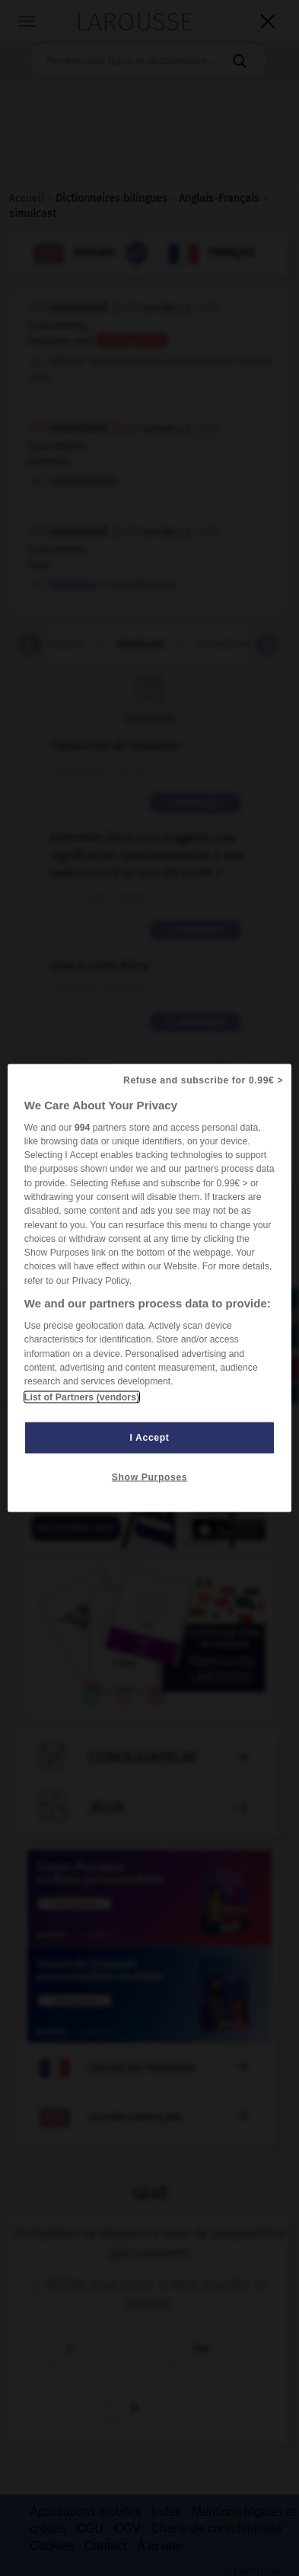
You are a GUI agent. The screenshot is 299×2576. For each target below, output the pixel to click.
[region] (149, 1288)
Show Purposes (149, 1477)
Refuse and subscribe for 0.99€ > (203, 1079)
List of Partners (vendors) (81, 1397)
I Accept (150, 1437)
